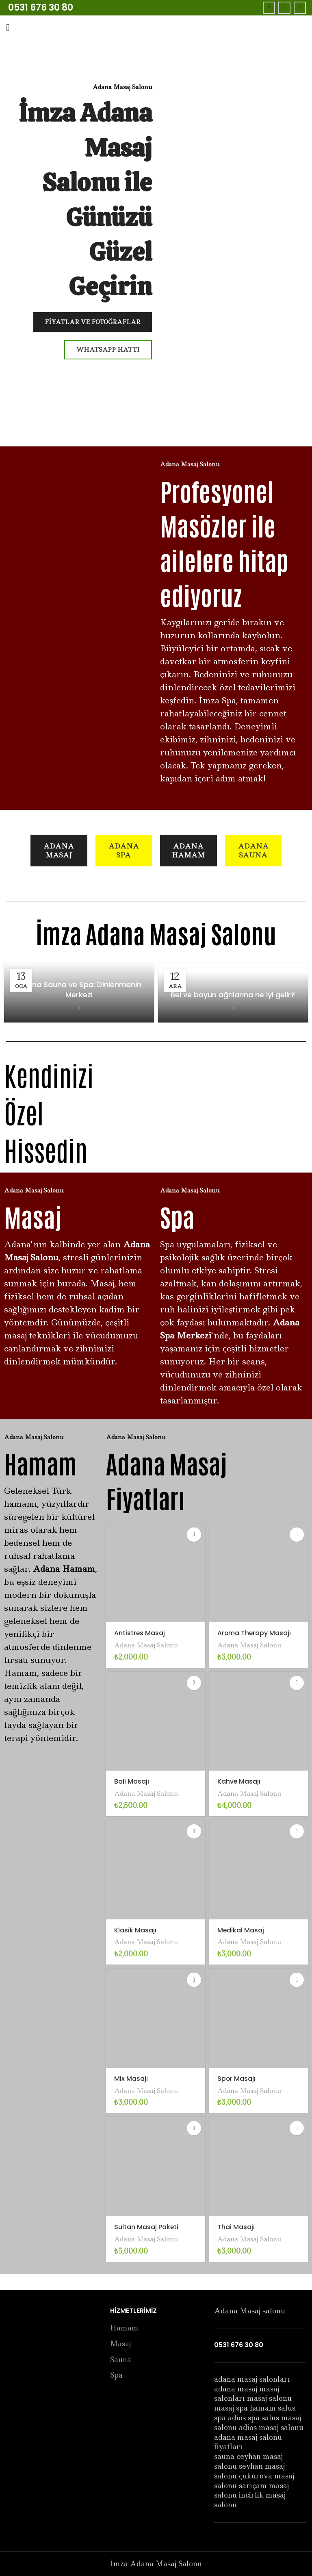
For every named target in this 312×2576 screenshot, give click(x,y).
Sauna (120, 2360)
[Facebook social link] (269, 8)
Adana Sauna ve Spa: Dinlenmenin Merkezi (79, 989)
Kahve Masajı (240, 1781)
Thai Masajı (236, 2227)
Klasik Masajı (136, 1930)
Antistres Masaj (140, 1633)
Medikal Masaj (241, 1930)
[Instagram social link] (300, 8)
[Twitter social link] (284, 8)
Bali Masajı (132, 1781)
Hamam (124, 2328)
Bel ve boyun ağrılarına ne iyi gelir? (233, 995)
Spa (116, 2375)
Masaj (120, 2344)
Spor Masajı (237, 2078)
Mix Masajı (131, 2078)
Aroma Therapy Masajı (257, 1633)
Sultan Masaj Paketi (148, 2227)
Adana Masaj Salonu (149, 1644)
